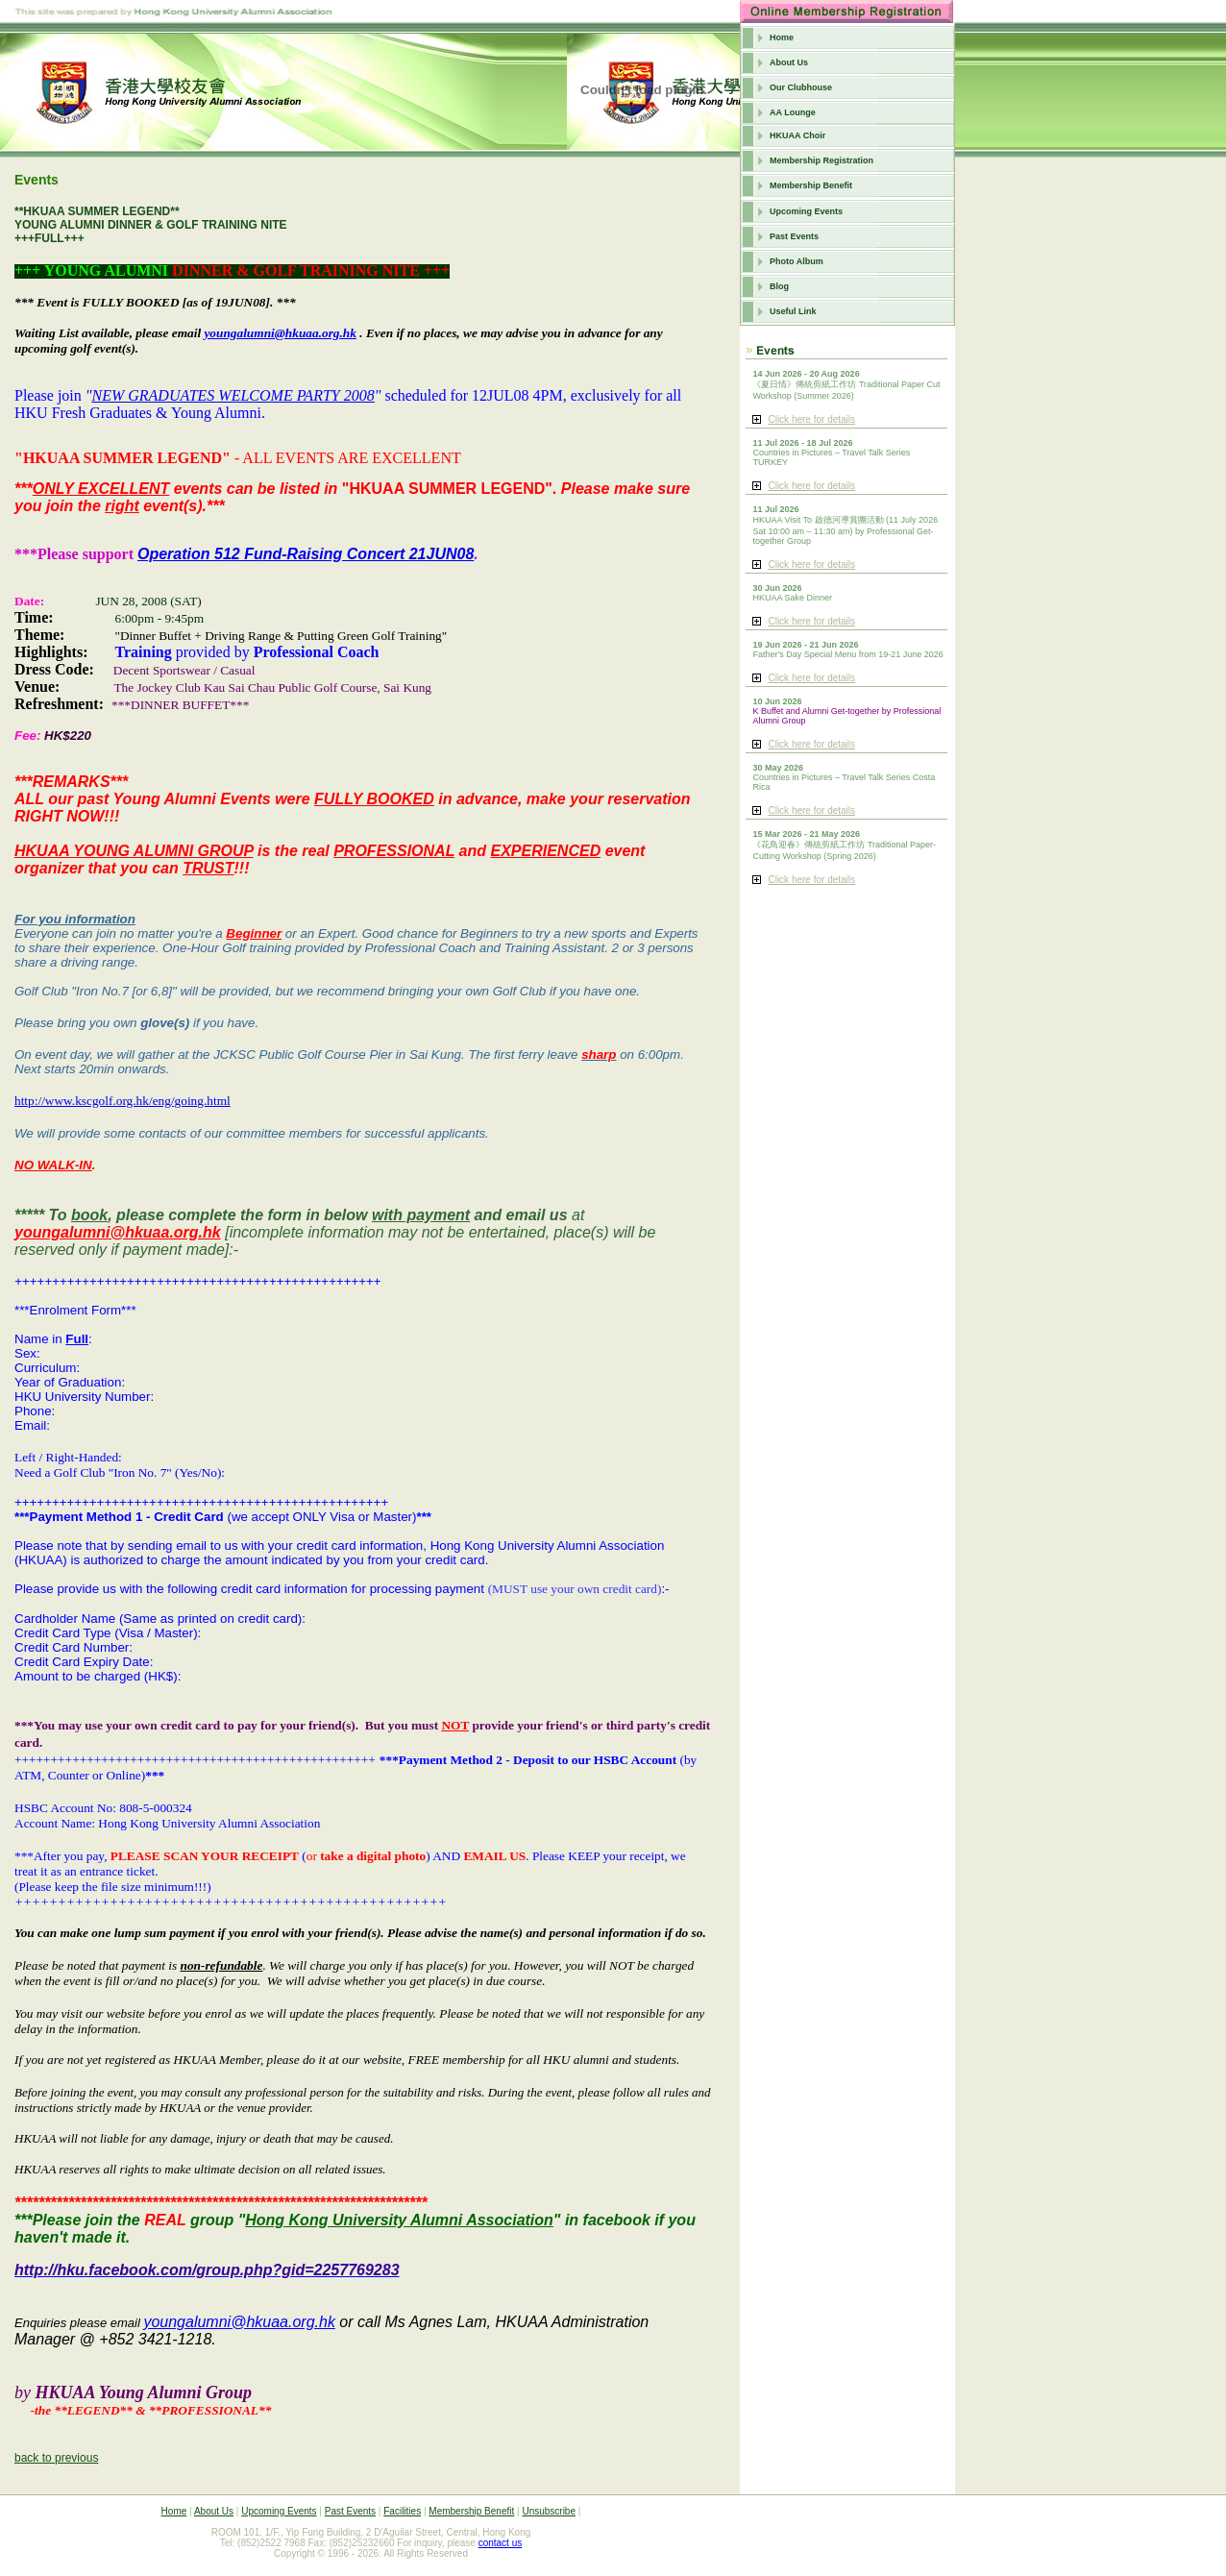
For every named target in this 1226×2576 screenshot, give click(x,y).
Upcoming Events (806, 211)
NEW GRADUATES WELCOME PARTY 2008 (232, 395)
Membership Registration (821, 160)
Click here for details (811, 419)
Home (782, 37)
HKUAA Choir (797, 135)
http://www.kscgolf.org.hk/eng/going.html (122, 1100)
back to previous (56, 2458)
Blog (779, 286)
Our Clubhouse (801, 87)
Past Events (794, 236)
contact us (500, 2543)
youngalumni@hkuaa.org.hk (280, 333)
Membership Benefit (811, 185)
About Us (789, 62)
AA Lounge (793, 112)
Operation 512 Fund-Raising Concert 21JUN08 (305, 554)
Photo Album (796, 261)
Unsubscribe (549, 2511)
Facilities (402, 2511)
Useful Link (793, 311)
